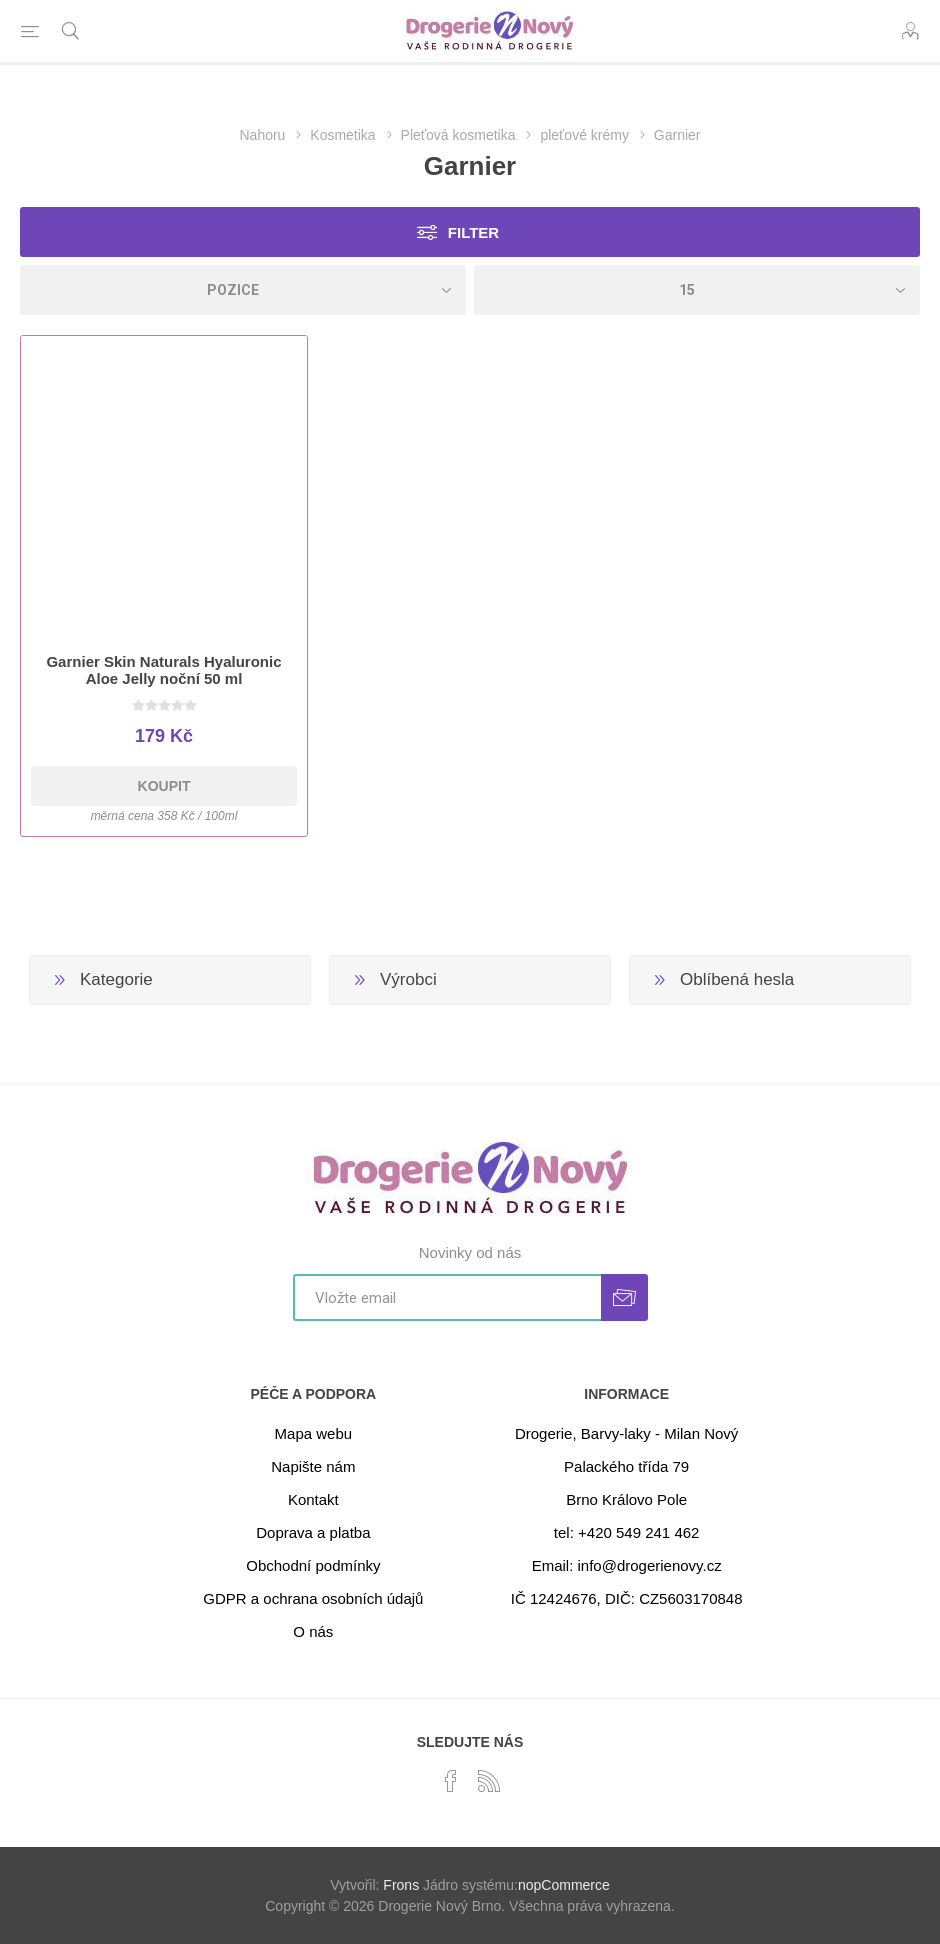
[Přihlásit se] (447, 1297)
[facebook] (451, 1781)
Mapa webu (314, 1433)
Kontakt (313, 1499)
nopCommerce (564, 1885)
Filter (473, 232)
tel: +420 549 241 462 (627, 1532)
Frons (401, 1885)
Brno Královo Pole (626, 1499)
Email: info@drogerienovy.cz (627, 1565)
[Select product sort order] (243, 290)
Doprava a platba (313, 1532)
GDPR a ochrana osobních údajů (313, 1598)
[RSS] (489, 1781)
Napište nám (313, 1466)
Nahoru (262, 135)
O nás (313, 1631)
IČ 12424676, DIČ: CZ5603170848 (627, 1598)
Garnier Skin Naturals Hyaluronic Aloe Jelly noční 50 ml (163, 670)
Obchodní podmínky (313, 1565)
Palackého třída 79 (626, 1466)
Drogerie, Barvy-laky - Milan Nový (626, 1433)
